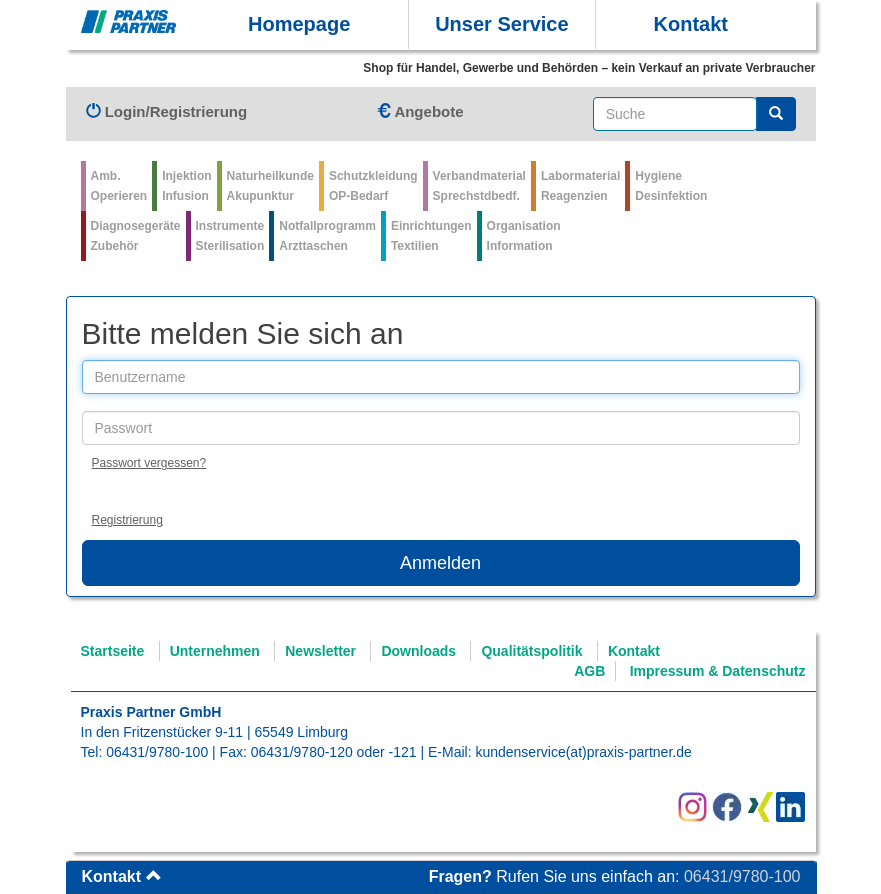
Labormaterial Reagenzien (580, 186)
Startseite (113, 651)
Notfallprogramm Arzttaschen (327, 236)
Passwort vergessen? (149, 463)
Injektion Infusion (186, 186)
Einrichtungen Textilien (431, 236)
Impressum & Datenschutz (718, 671)
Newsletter (320, 651)
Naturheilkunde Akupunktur (270, 186)
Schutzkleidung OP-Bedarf (373, 186)
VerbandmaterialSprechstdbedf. (479, 186)
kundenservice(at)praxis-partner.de (583, 752)
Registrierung (127, 520)
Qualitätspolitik (531, 651)
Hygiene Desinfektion (671, 186)
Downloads (418, 651)
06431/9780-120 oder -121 (334, 752)
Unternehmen (215, 651)
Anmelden (440, 563)
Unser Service (501, 24)
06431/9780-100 (157, 752)
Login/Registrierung (167, 111)
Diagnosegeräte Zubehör (136, 236)
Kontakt (691, 24)
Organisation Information (524, 236)
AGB (589, 671)
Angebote (420, 111)
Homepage (299, 24)
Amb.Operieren (119, 186)
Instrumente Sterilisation (230, 236)
